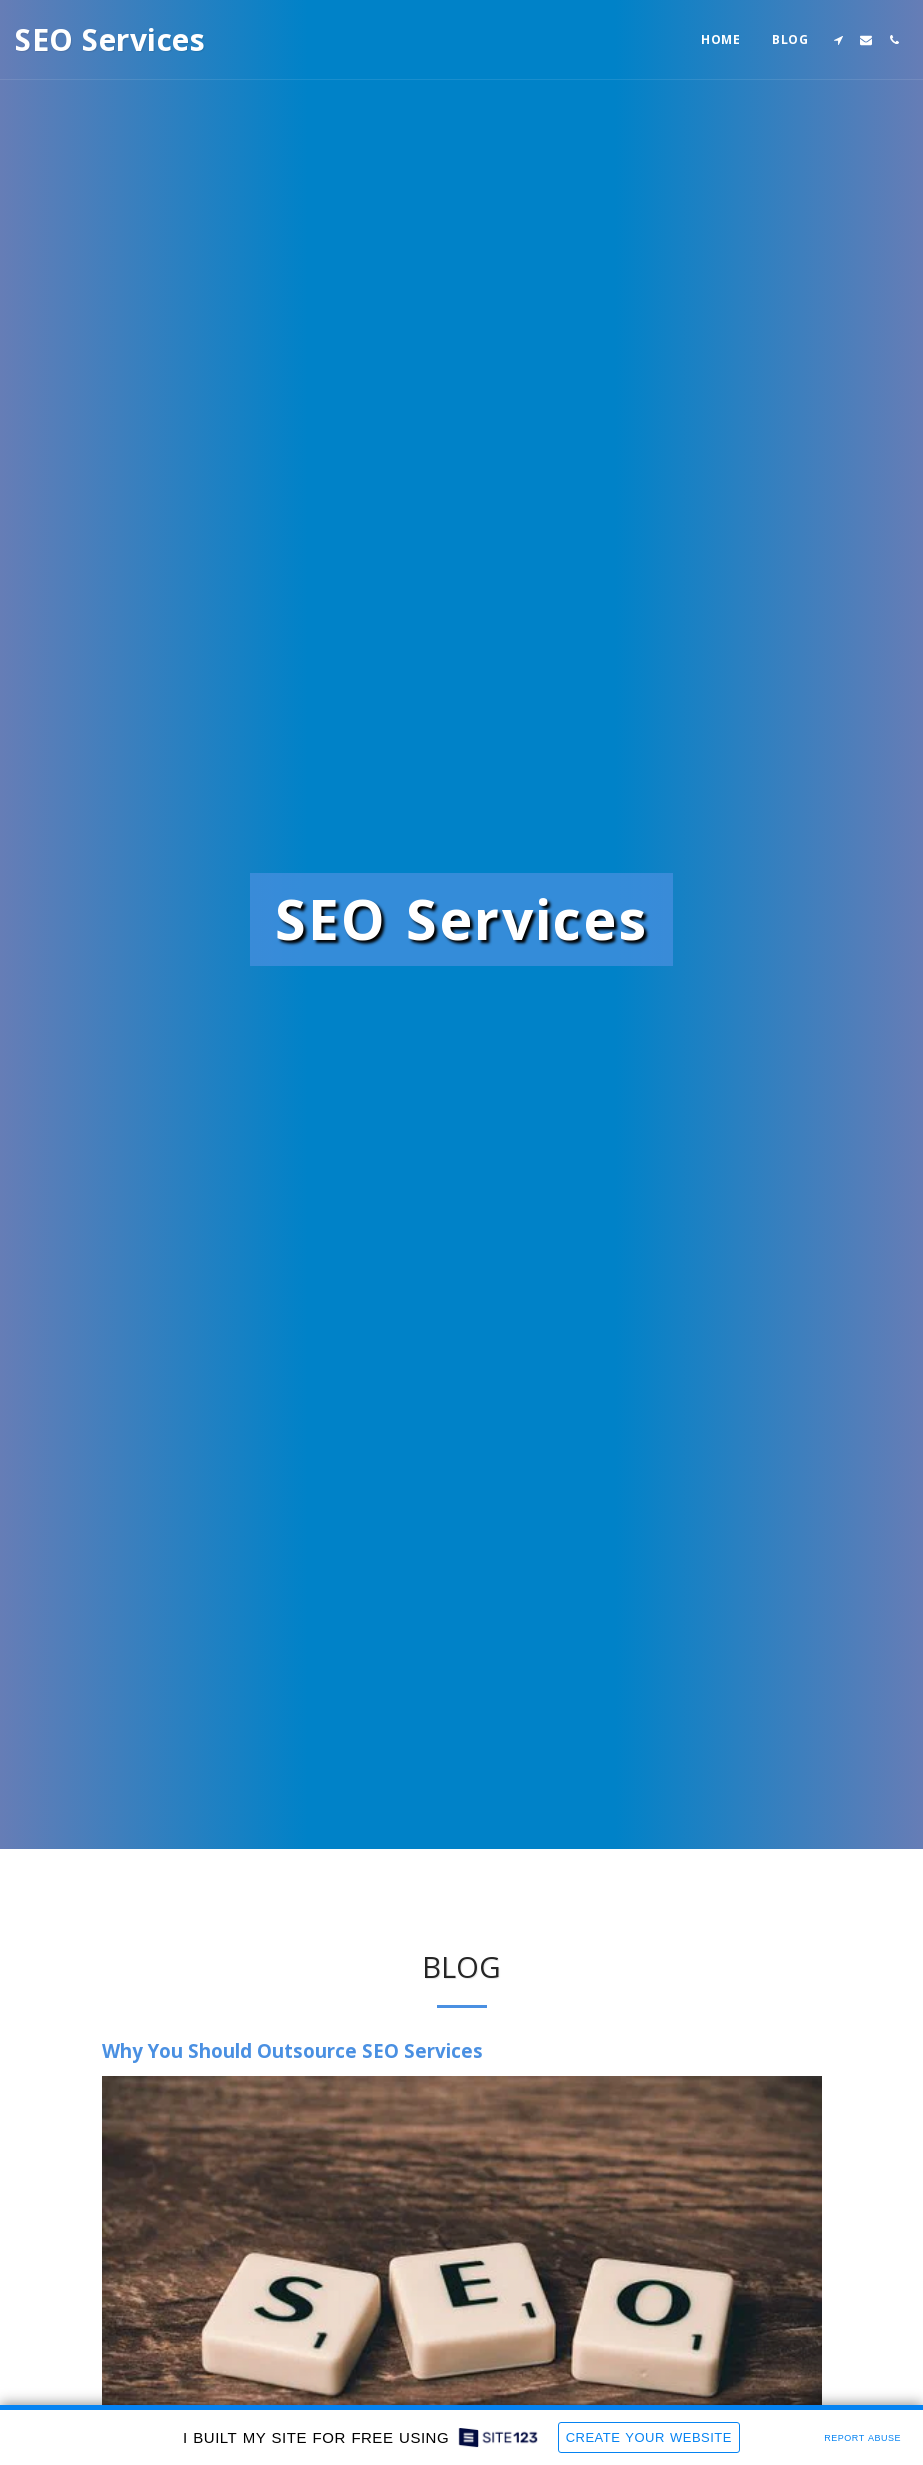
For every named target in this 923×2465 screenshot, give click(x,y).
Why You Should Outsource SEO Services (292, 2050)
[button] (838, 40)
